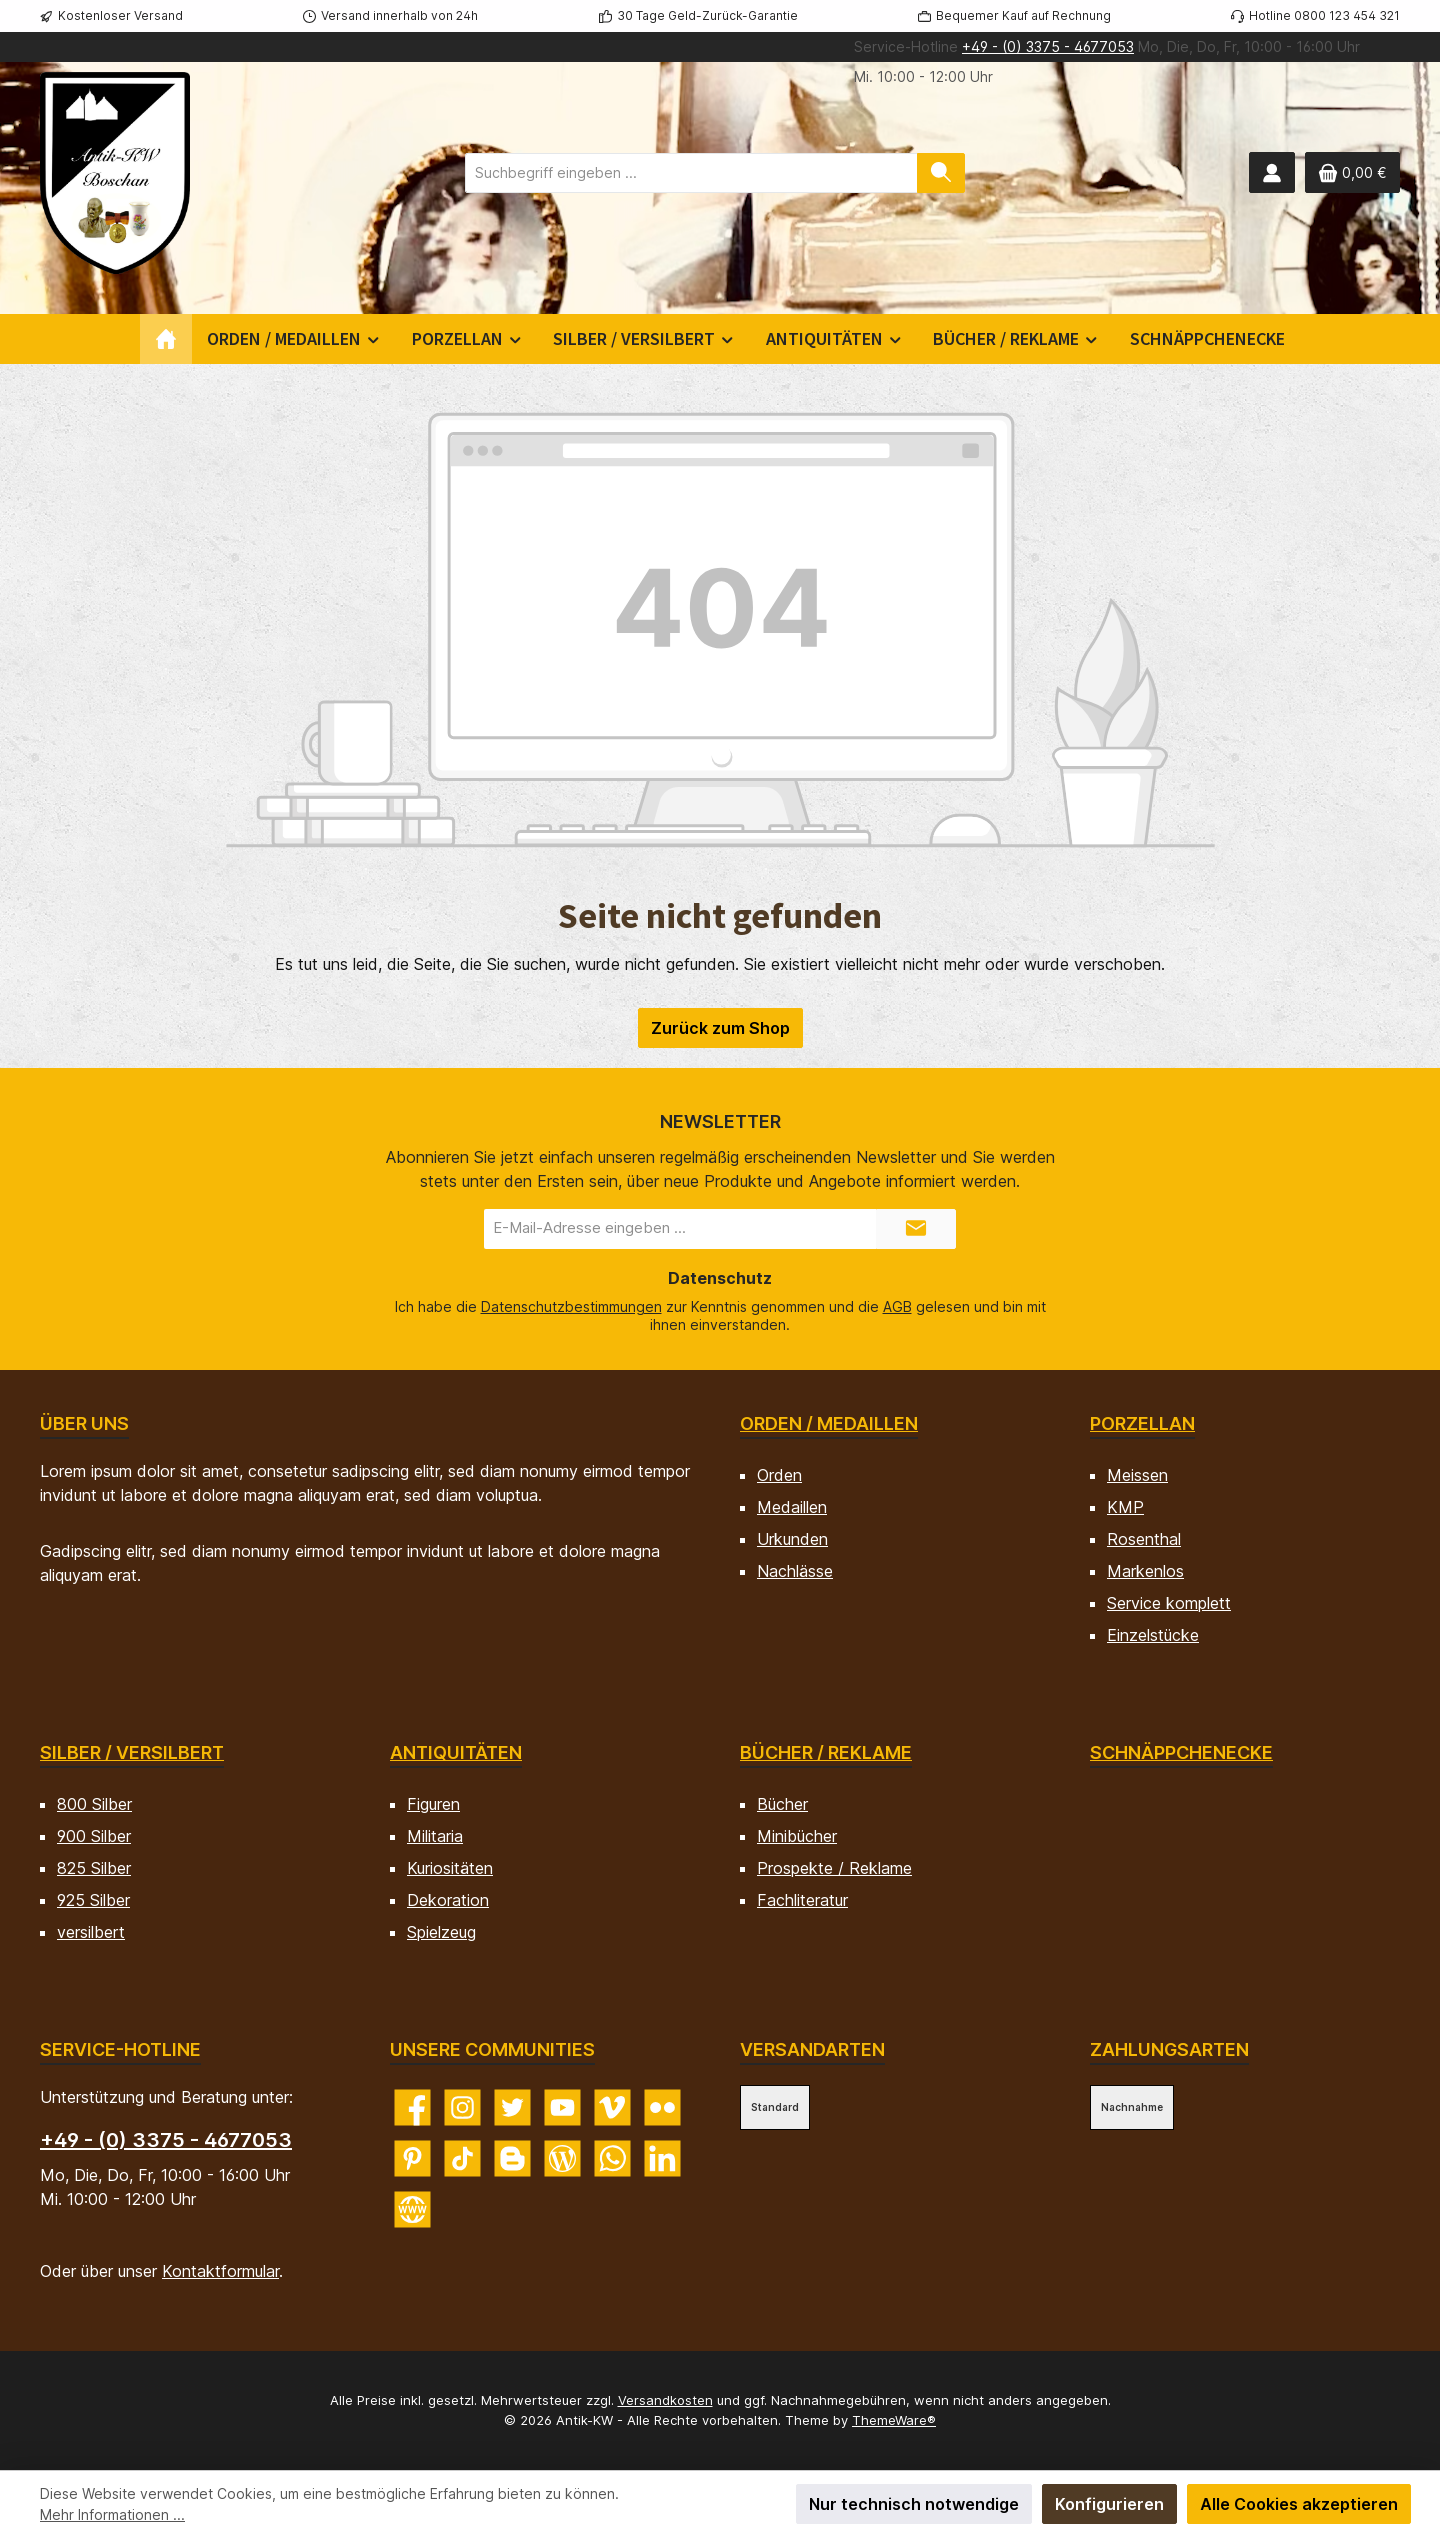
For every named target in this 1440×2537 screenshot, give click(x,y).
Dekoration (448, 1900)
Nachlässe (795, 1571)
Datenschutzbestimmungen (571, 1306)
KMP (1125, 1507)
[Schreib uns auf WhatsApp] (612, 2158)
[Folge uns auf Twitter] (512, 2107)
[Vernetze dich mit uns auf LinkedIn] (662, 2158)
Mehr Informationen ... (112, 2514)
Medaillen (792, 1507)
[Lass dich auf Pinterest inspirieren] (412, 2158)
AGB (897, 1306)
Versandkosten (665, 2400)
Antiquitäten (456, 1752)
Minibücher (797, 1836)
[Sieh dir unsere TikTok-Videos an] (462, 2158)
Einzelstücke (1153, 1635)
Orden (779, 1475)
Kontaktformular (220, 2271)
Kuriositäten (450, 1868)
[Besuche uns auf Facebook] (412, 2107)
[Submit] (916, 1229)
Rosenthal (1144, 1539)
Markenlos (1145, 1571)
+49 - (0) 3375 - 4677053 (1048, 46)
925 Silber (93, 1900)
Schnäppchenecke (1181, 1752)
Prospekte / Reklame (834, 1868)
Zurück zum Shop (720, 1028)
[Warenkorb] (1352, 172)
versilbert (91, 1932)
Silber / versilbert (132, 1752)
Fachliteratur (802, 1900)
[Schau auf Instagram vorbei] (462, 2107)
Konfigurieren (1109, 2504)
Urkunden (792, 1539)
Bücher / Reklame (826, 1752)
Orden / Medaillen (829, 1423)
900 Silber (94, 1836)
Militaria (435, 1836)
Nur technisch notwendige (914, 2504)
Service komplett (1169, 1603)
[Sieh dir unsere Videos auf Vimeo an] (612, 2107)
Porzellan (1142, 1423)
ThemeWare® (894, 2420)
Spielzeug (441, 1932)
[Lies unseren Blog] (562, 2158)
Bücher (782, 1804)
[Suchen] (941, 173)
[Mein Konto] (1272, 172)
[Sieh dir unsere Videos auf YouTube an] (562, 2107)
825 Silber (94, 1868)
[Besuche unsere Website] (412, 2209)
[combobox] (691, 173)
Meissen (1137, 1475)
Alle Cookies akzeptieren (1299, 2504)
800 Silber (94, 1804)
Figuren (433, 1804)
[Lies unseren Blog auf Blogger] (512, 2158)
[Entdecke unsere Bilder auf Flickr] (662, 2107)
